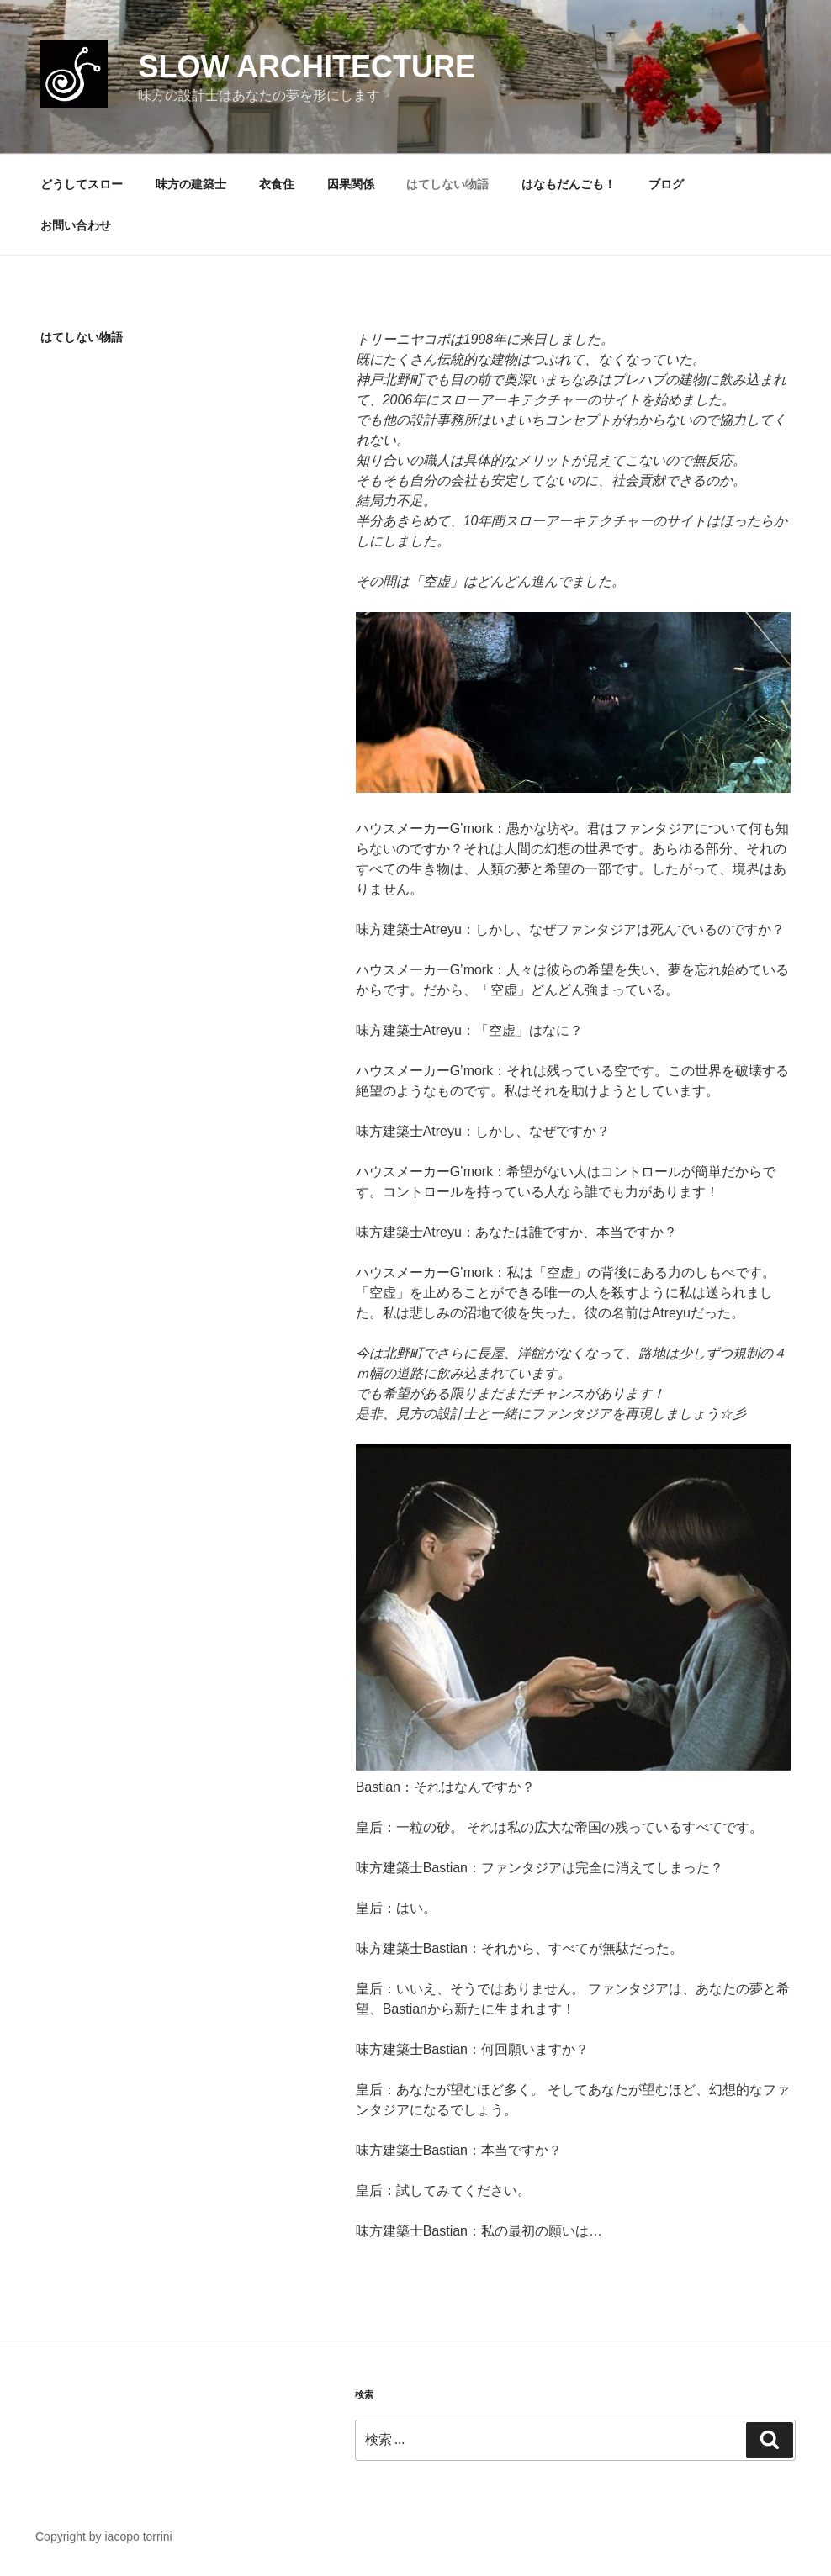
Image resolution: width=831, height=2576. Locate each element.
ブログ (666, 184)
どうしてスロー (81, 184)
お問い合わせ (75, 225)
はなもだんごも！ (568, 184)
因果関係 (350, 184)
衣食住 (276, 184)
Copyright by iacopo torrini (103, 2536)
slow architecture (306, 67)
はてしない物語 (447, 184)
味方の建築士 (191, 184)
